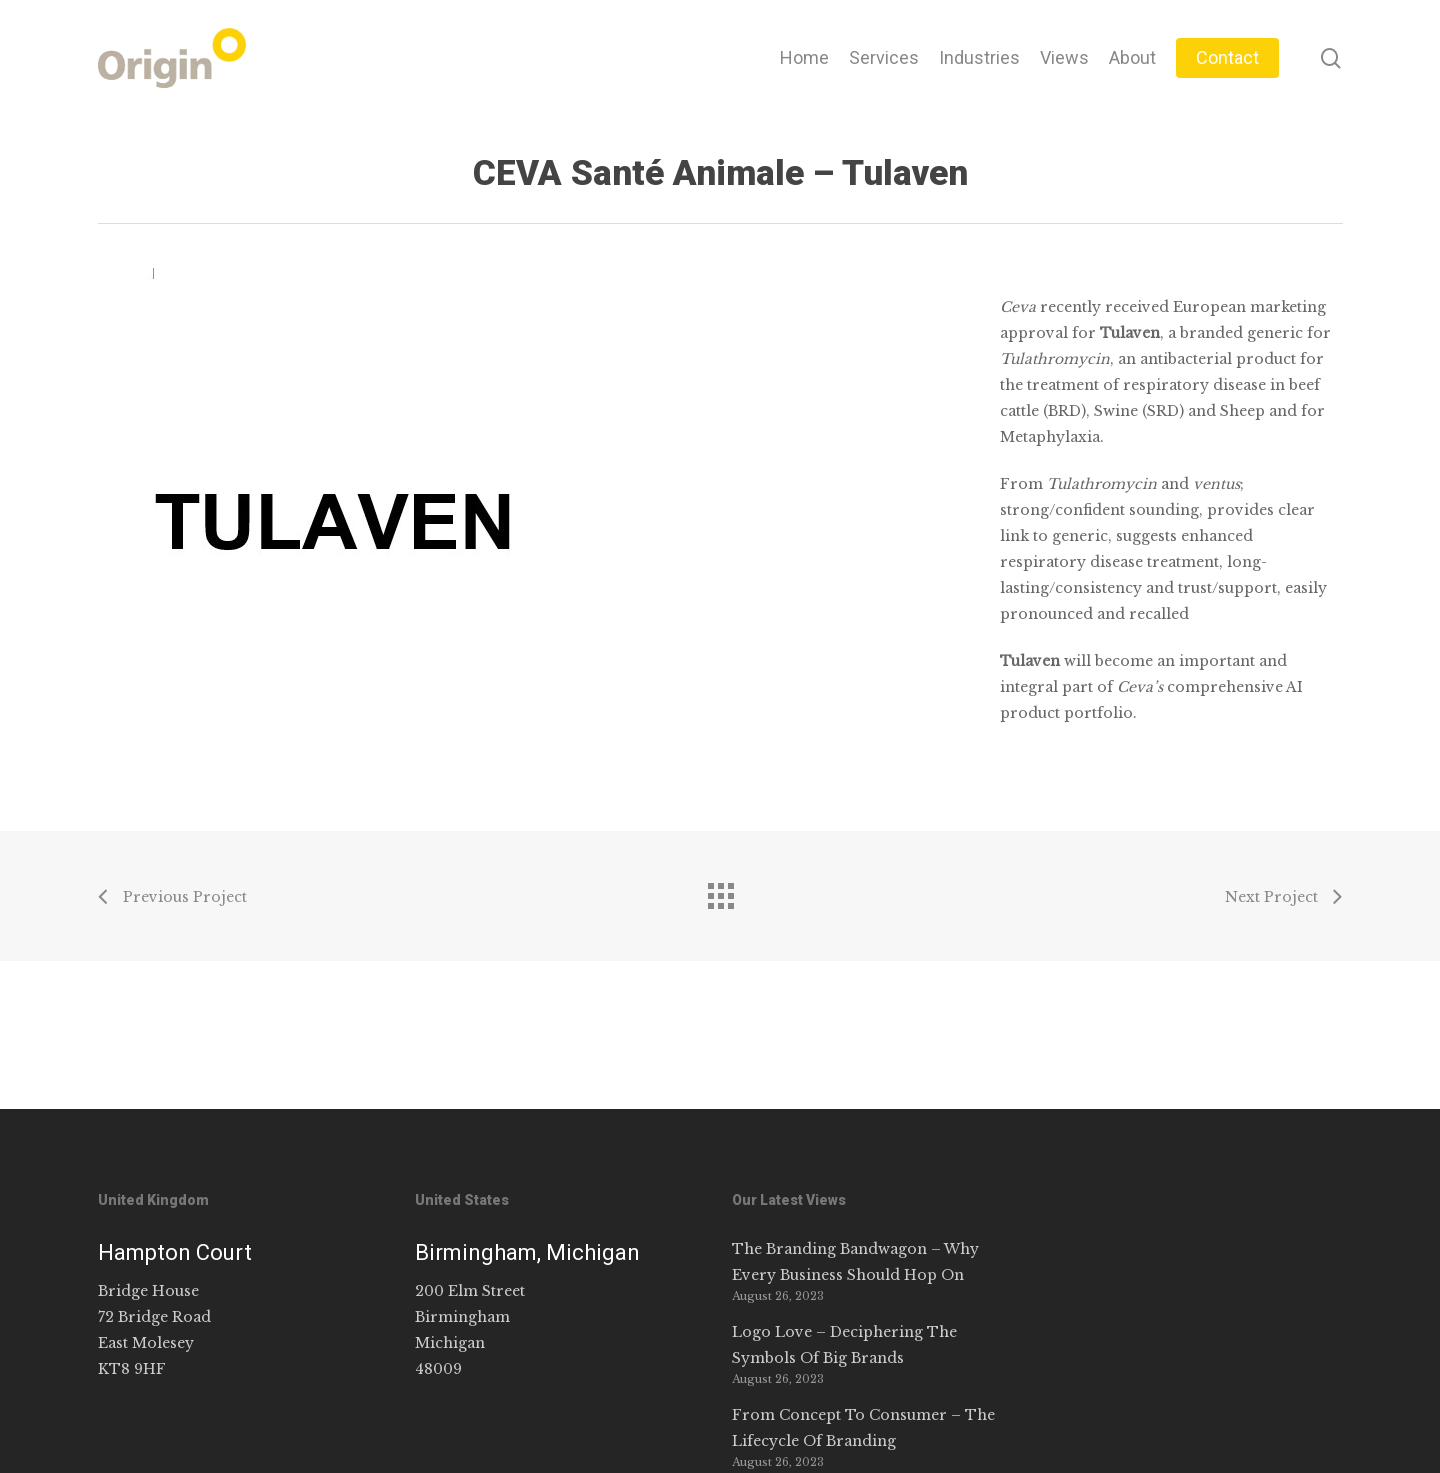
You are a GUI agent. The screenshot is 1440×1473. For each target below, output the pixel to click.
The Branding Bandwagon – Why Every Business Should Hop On (855, 1262)
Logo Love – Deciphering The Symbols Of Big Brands (844, 1345)
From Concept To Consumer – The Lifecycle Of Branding (863, 1428)
